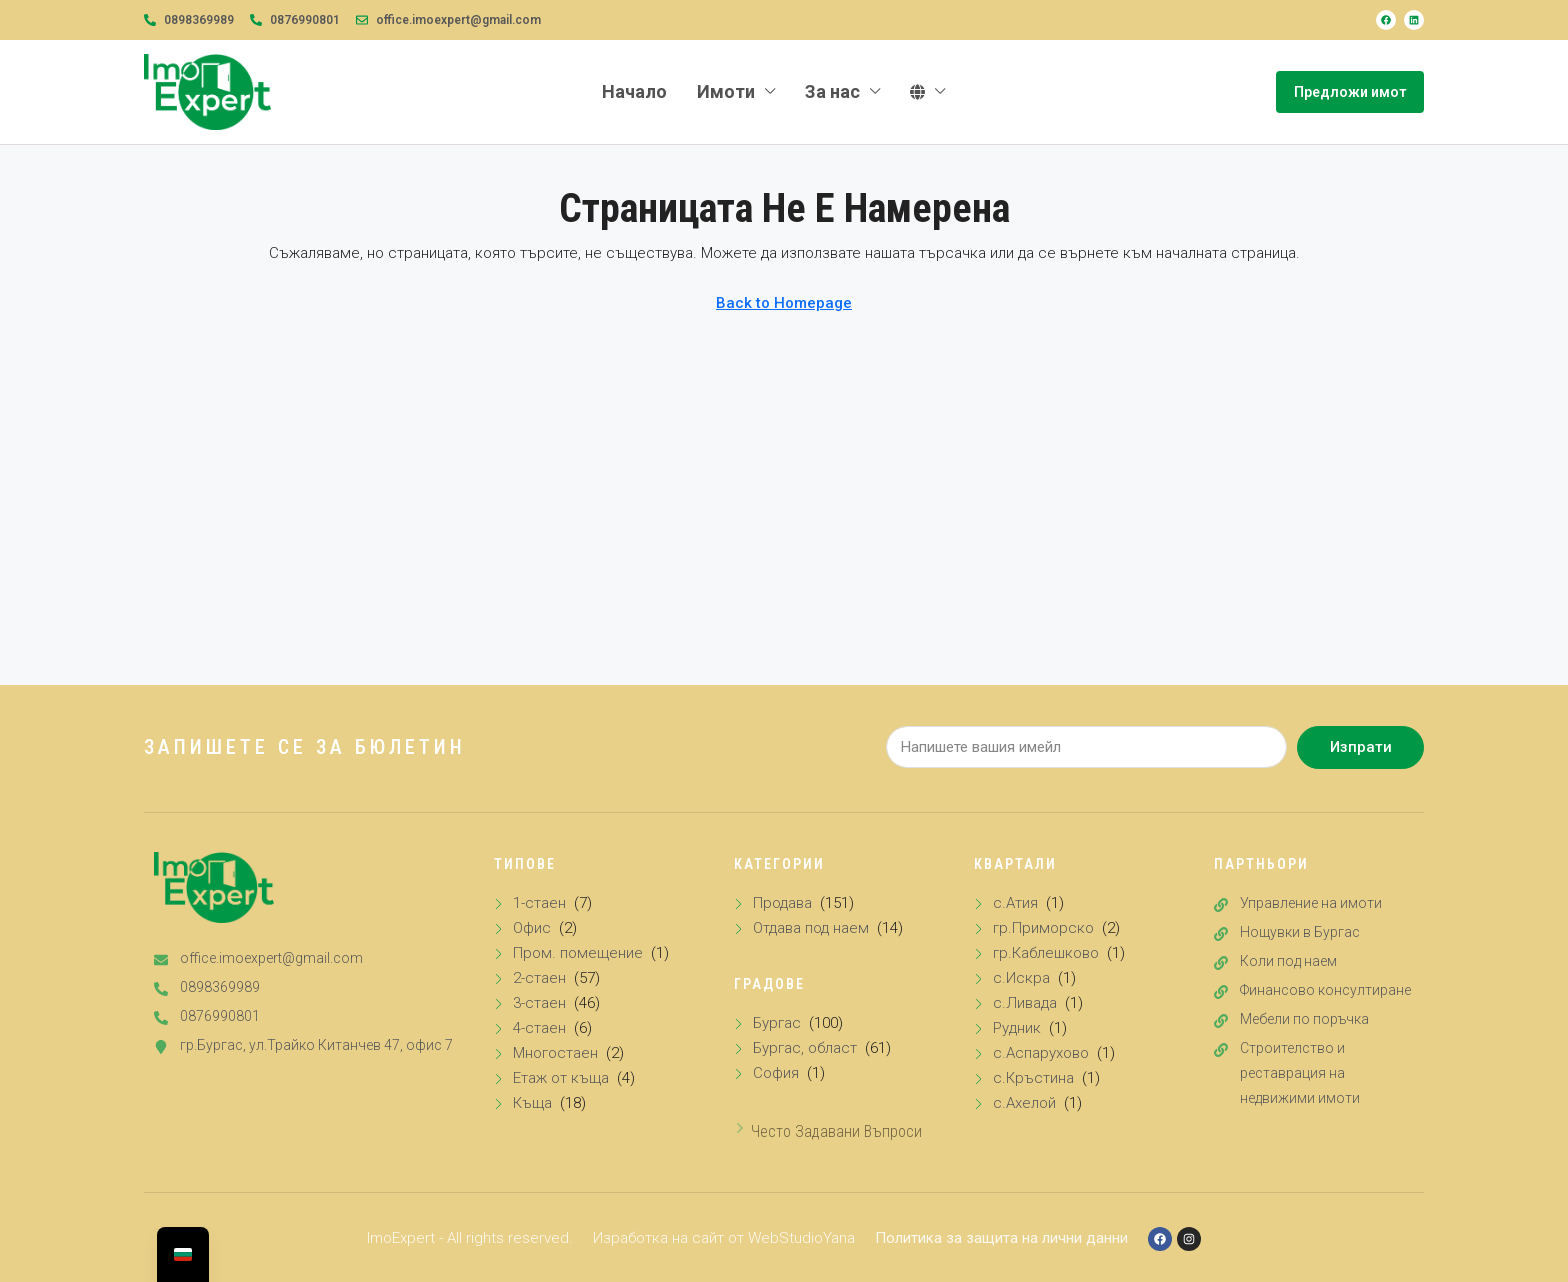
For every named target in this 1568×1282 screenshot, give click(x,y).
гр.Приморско (1043, 928)
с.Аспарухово (1041, 1053)
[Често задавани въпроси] (740, 1128)
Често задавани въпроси (836, 1131)
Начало (634, 91)
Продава (782, 903)
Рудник (1017, 1028)
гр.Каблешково (1046, 953)
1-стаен (539, 903)
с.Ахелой (1024, 1103)
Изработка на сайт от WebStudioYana (724, 1238)
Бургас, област (805, 1048)
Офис (532, 928)
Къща (532, 1103)
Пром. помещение (578, 953)
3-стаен (539, 1003)
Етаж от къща (561, 1078)
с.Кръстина (1033, 1078)
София (776, 1073)
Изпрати (1361, 747)
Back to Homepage (784, 303)
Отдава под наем (811, 928)
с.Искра (1021, 978)
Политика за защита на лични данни (1001, 1238)
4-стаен (539, 1028)
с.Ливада (1025, 1003)
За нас (832, 91)
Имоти (726, 91)
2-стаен (539, 978)
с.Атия (1015, 903)
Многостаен (555, 1053)
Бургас (777, 1023)
